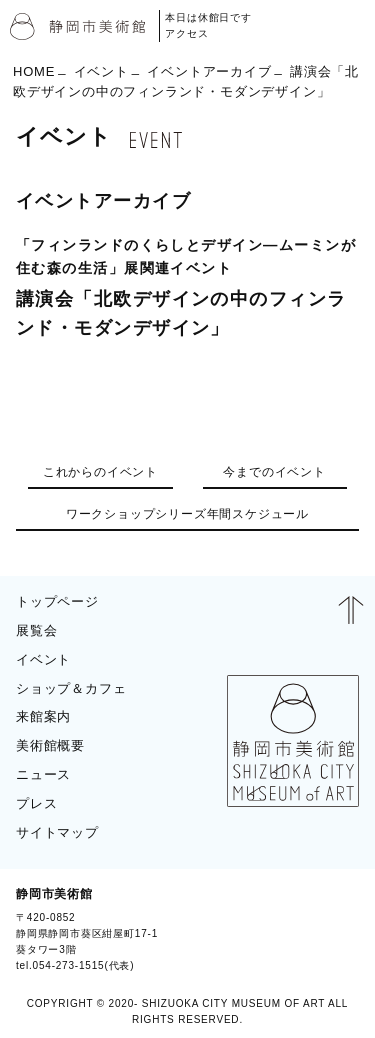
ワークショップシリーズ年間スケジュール (187, 514)
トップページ (57, 601)
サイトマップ (57, 832)
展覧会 (36, 630)
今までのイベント (274, 472)
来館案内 (43, 716)
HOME (34, 70)
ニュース (43, 774)
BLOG (333, 929)
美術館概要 (50, 745)
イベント (101, 70)
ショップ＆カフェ (71, 688)
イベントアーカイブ (209, 70)
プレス (36, 803)
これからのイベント (100, 472)
